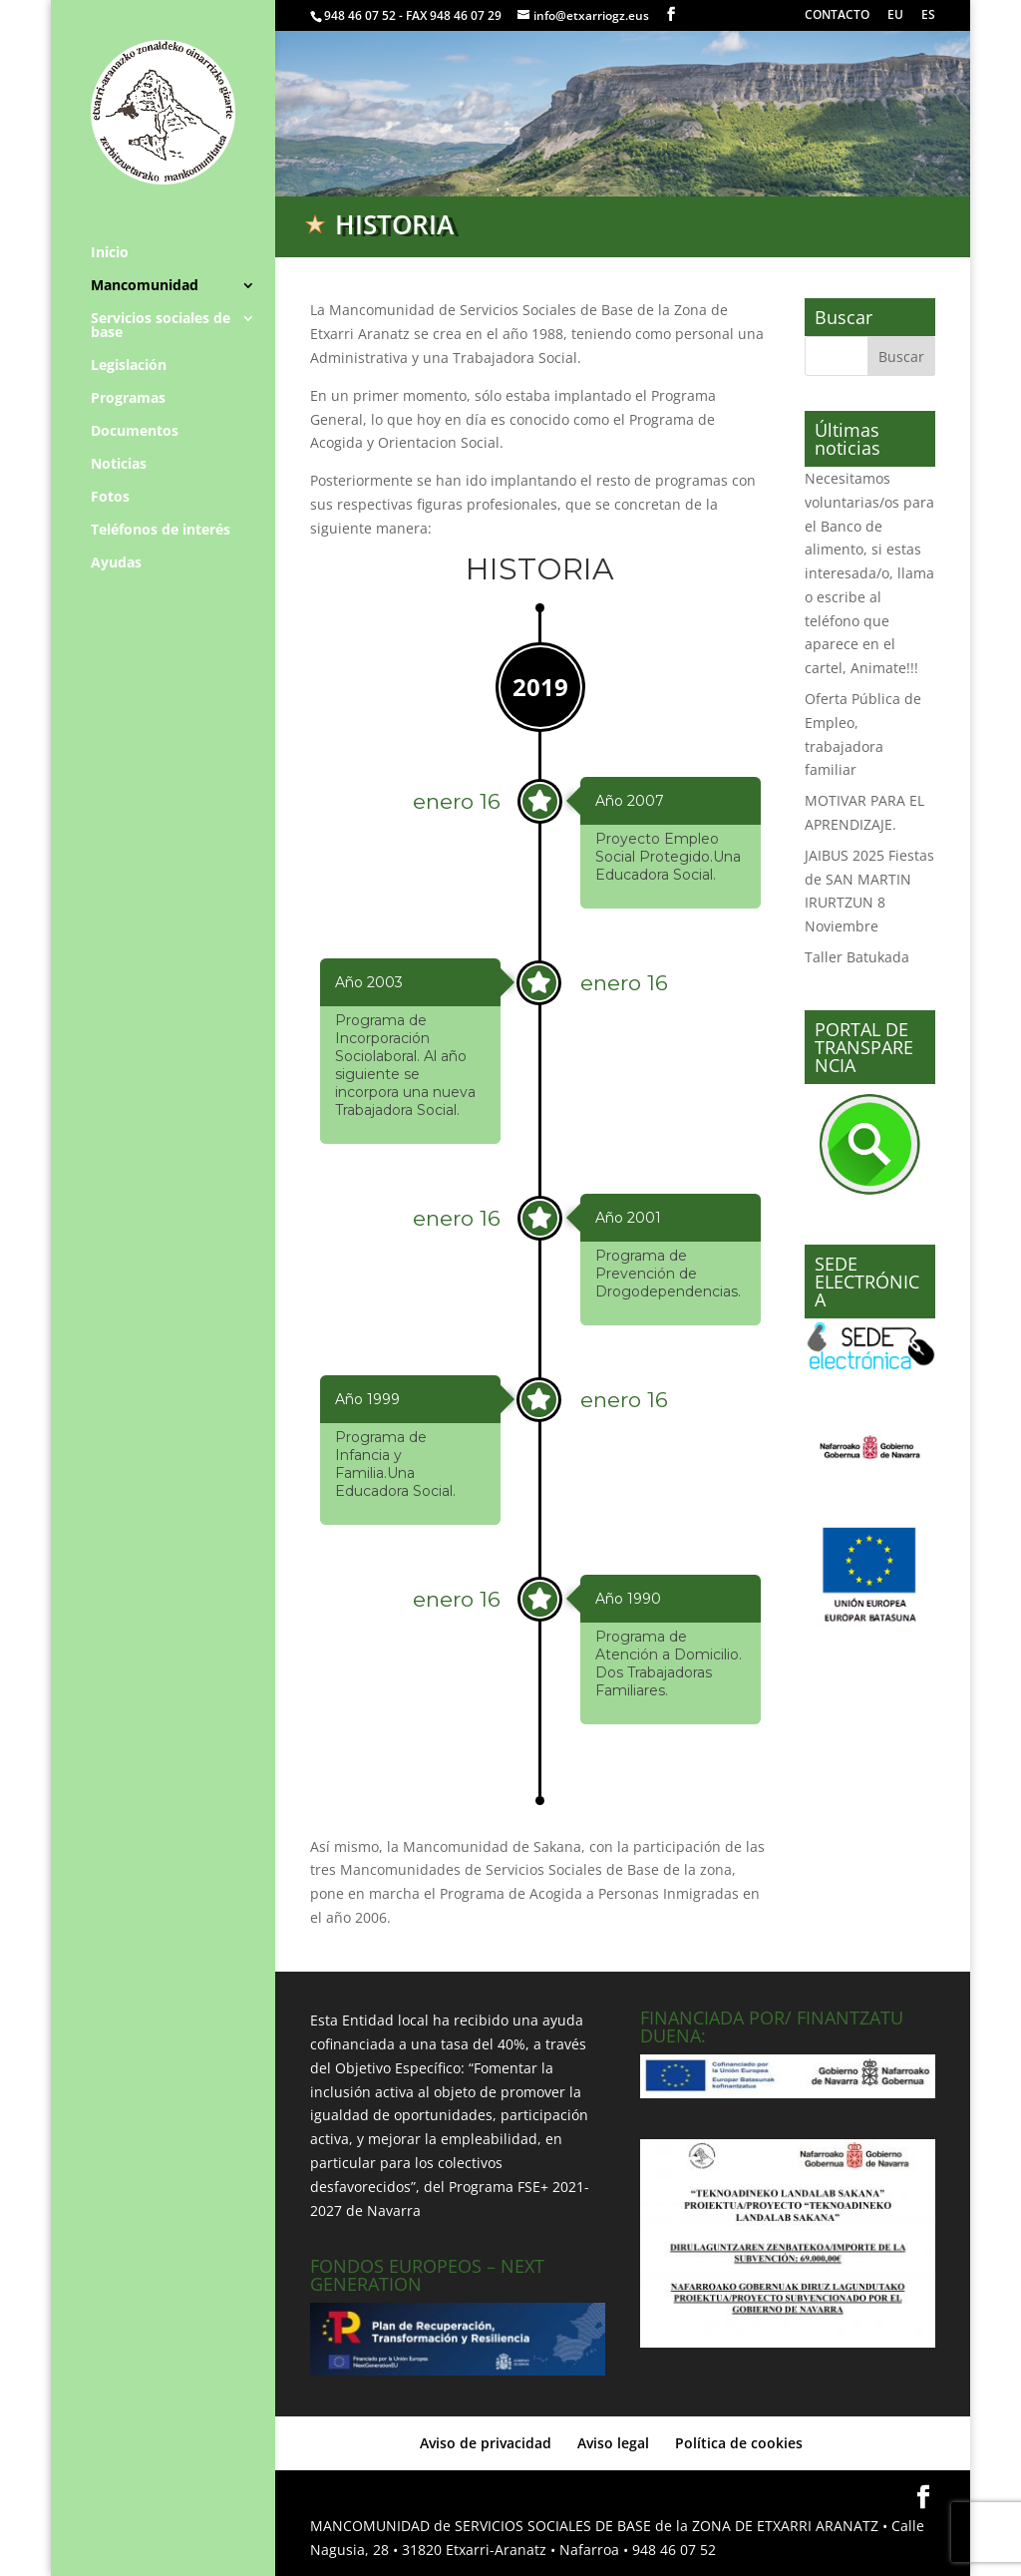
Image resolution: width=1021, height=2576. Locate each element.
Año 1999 (367, 1399)
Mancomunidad (144, 286)
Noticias (119, 465)
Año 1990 (628, 1599)
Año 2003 (369, 982)
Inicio (110, 253)
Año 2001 (628, 1218)
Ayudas (116, 563)
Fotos (110, 498)
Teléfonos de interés (160, 531)
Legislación (129, 366)
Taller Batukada (857, 956)
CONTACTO (837, 16)
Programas (128, 399)
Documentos (134, 432)
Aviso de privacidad (485, 2442)
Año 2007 (629, 801)
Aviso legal (613, 2442)
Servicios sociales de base (160, 326)
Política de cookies (739, 2442)
